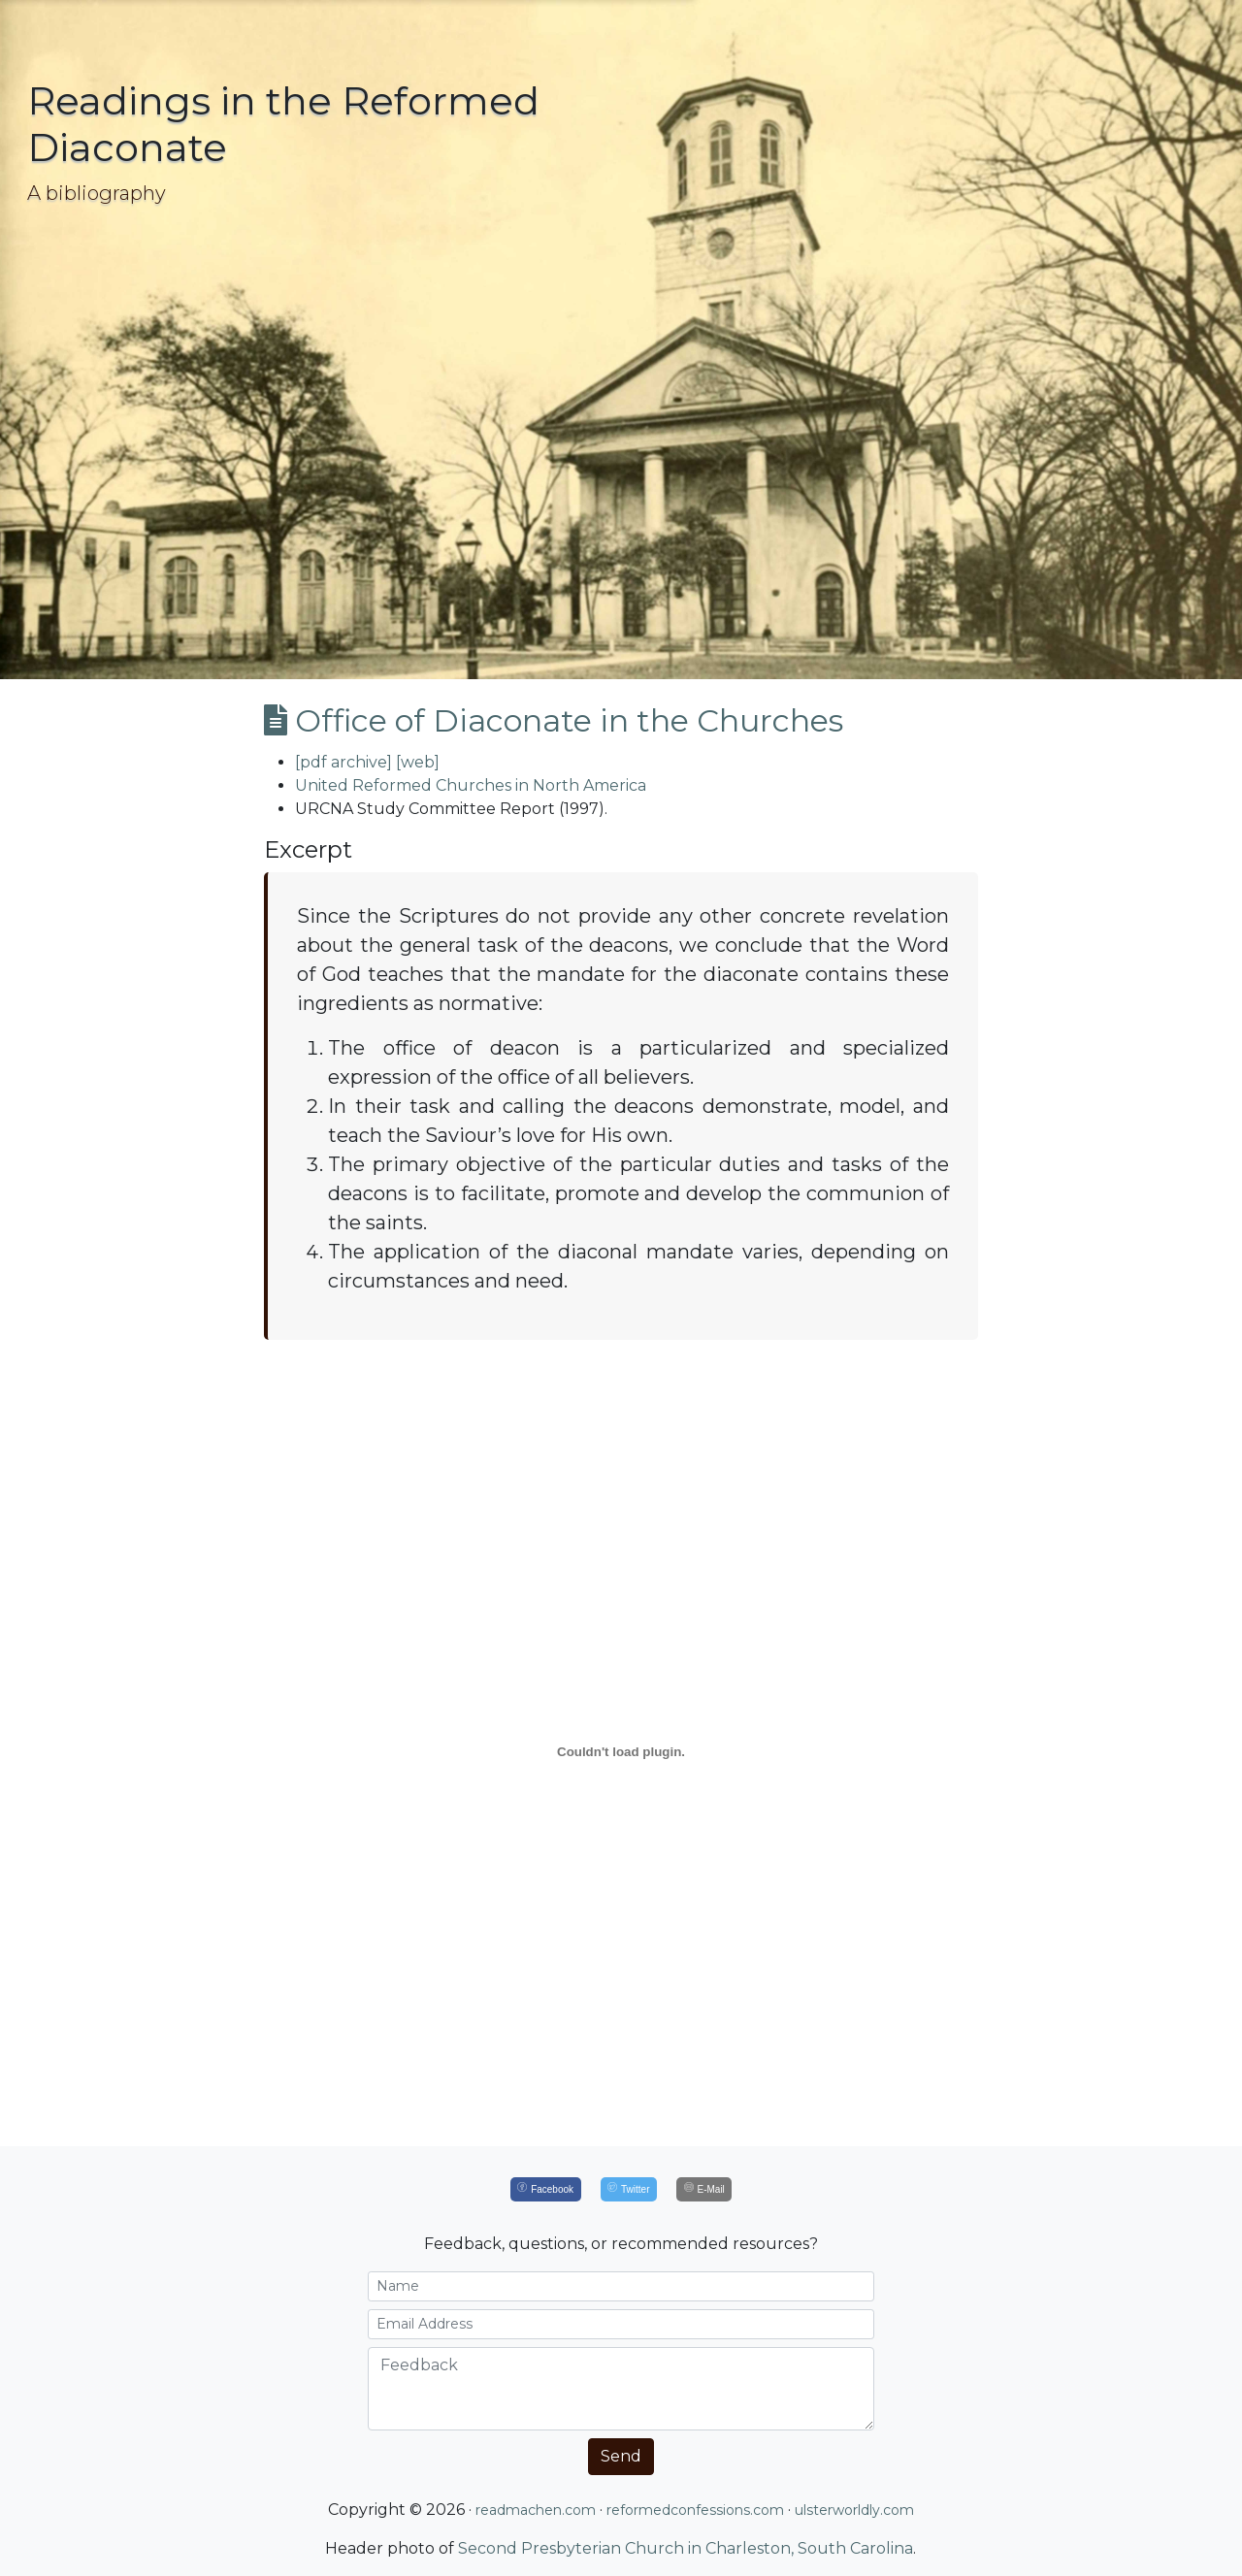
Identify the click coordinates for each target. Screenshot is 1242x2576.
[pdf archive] (343, 762)
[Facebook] (545, 2189)
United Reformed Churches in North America (470, 785)
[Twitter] (629, 2189)
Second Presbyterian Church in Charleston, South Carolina (685, 2548)
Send (621, 2456)
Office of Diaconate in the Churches (553, 720)
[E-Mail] (704, 2189)
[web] (418, 762)
